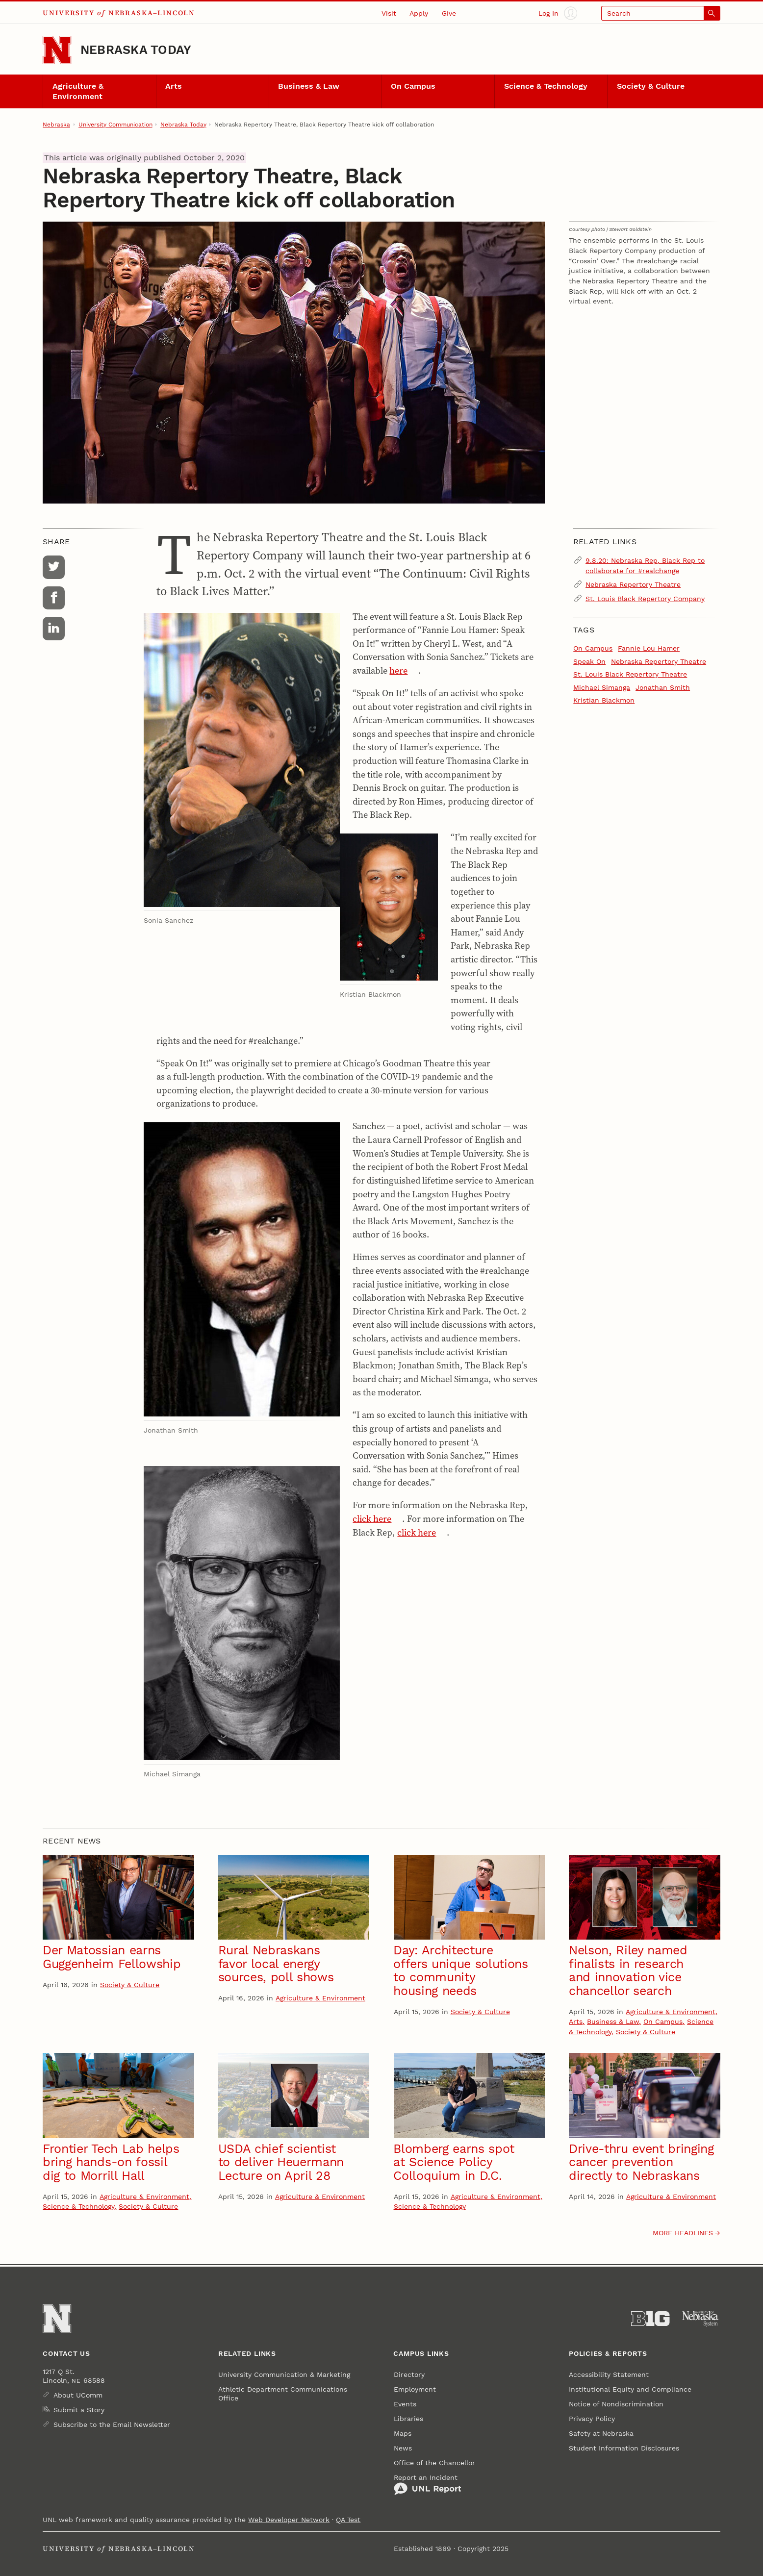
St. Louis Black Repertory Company (645, 599)
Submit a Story (78, 2410)
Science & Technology (545, 86)
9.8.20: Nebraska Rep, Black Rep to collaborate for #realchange (645, 565)
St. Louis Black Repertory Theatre (630, 674)
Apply (418, 13)
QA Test (348, 2520)
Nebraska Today (135, 50)
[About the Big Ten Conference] (650, 2319)
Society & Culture (651, 86)
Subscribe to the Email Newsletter (111, 2424)
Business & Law (308, 86)
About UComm (77, 2395)
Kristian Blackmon (604, 700)
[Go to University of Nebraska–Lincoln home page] (57, 50)
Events (405, 2404)
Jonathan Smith (663, 687)
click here (372, 1519)
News (403, 2448)
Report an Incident (427, 2485)
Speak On (589, 661)
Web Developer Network (289, 2520)
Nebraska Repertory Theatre (633, 584)
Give (449, 13)
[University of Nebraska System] (701, 2319)
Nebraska (56, 124)
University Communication (115, 124)
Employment (415, 2389)
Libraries (408, 2419)
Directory (409, 2374)
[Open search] (660, 13)
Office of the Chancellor (434, 2463)
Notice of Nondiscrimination (616, 2404)
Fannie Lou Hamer (649, 648)
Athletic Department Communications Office (282, 2393)
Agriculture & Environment (77, 91)
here (398, 670)
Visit (389, 13)
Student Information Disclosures (624, 2448)
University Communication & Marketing (284, 2374)
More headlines (683, 2233)
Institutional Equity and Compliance (630, 2389)
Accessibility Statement (609, 2374)
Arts (173, 86)
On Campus (413, 86)
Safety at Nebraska (601, 2433)
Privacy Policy (592, 2419)
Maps (402, 2433)
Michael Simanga (601, 687)
